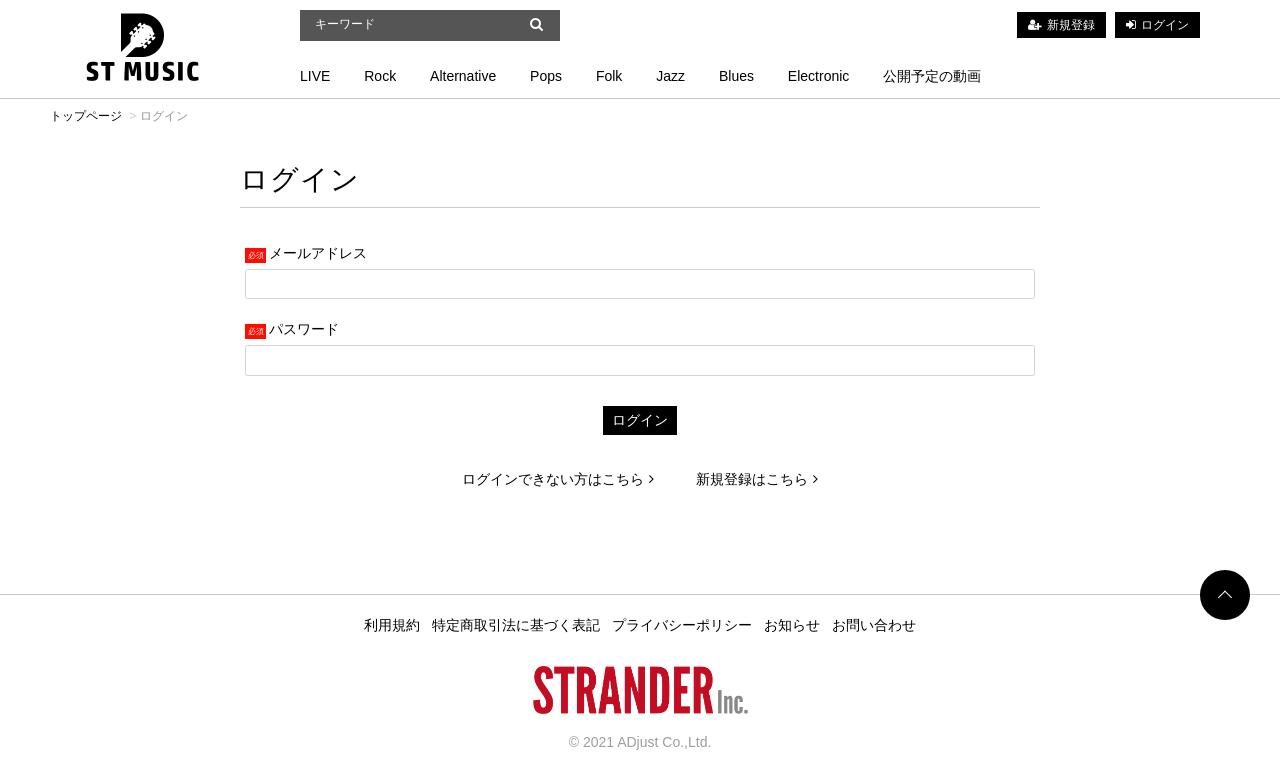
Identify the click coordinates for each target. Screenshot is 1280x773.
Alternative (463, 76)
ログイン (1165, 25)
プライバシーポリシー (682, 625)
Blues (736, 76)
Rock (380, 76)
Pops (546, 76)
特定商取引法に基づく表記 (516, 625)
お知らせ (792, 625)
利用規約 (392, 625)
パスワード (304, 329)
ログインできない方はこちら (558, 479)
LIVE (315, 76)
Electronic (818, 76)
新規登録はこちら (757, 479)
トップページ (86, 116)
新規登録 (1071, 25)
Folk (609, 76)
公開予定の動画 (932, 76)
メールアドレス (318, 253)
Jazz (670, 76)
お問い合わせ (874, 625)
